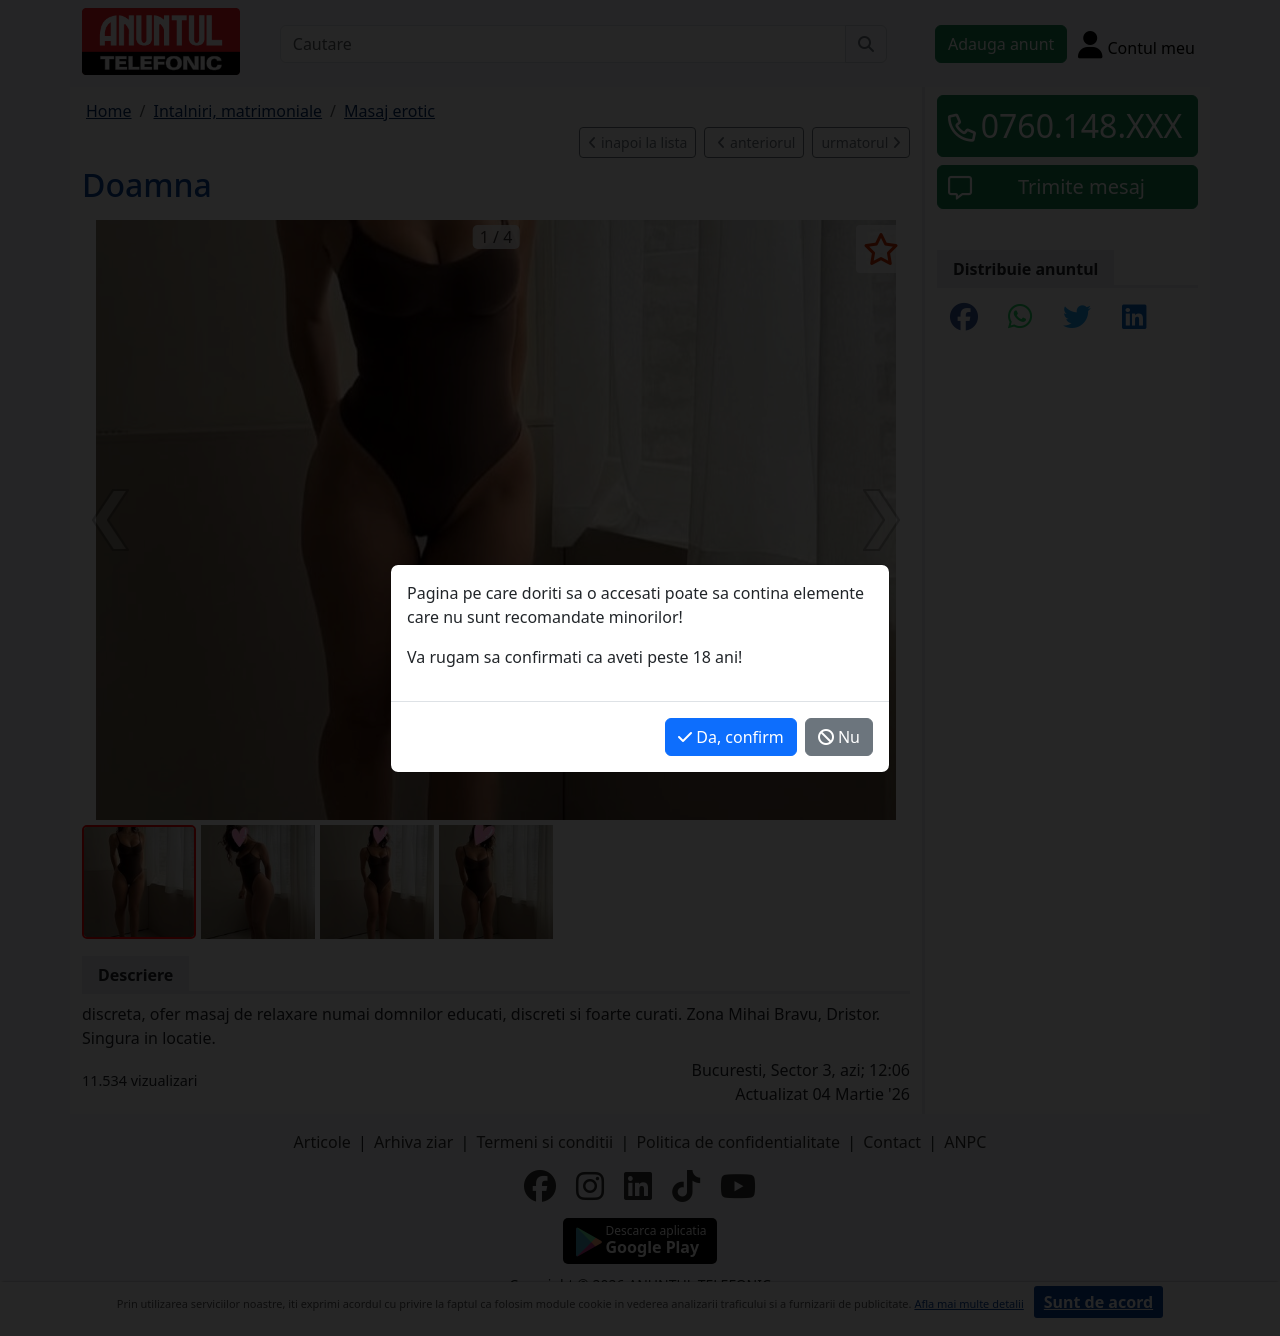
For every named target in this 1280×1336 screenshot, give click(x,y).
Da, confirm (731, 737)
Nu (839, 737)
